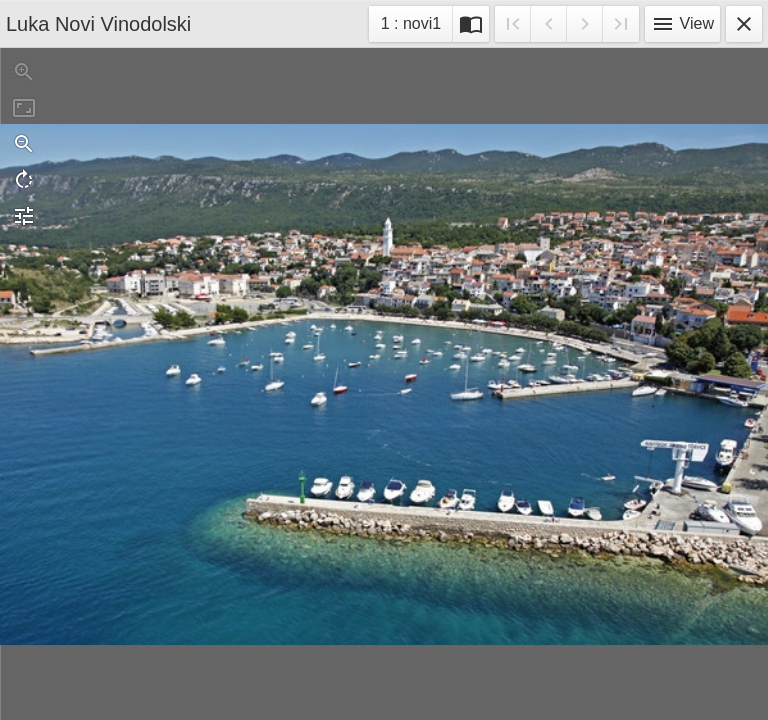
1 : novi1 (410, 26)
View (682, 24)
